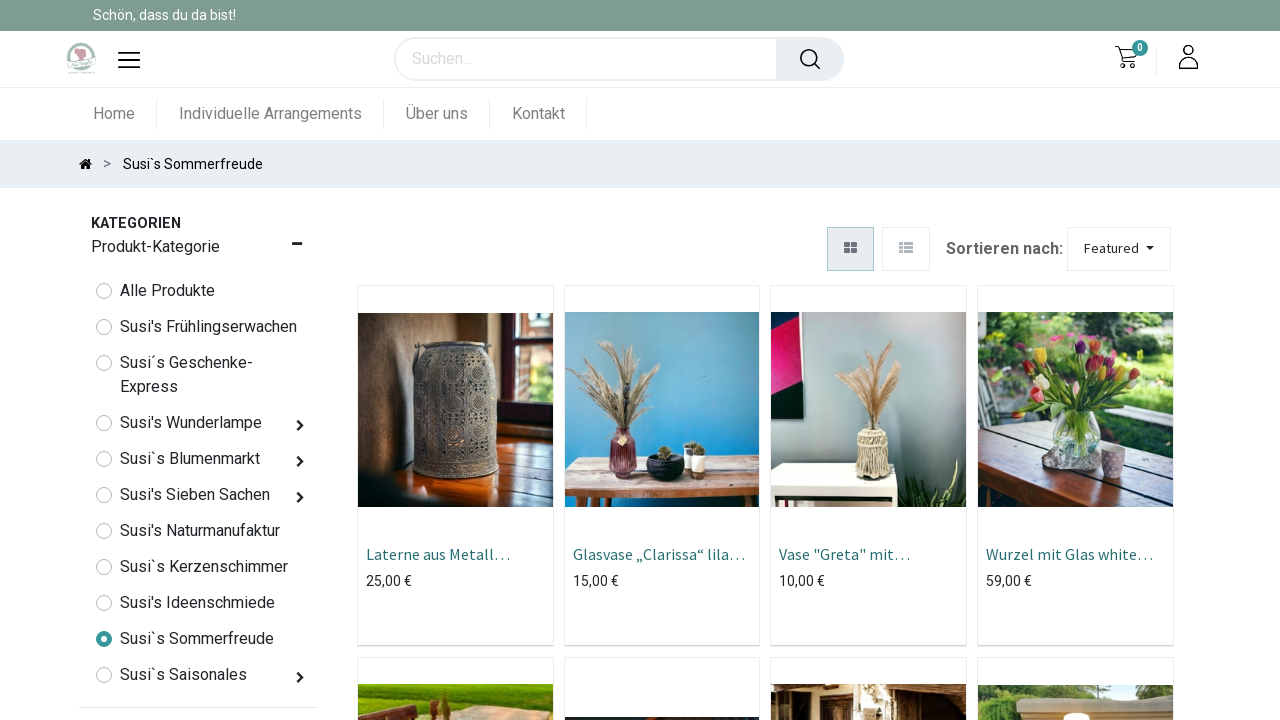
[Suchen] (810, 59)
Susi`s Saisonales (183, 674)
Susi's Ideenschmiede (197, 602)
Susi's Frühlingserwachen (208, 326)
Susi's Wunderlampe (191, 422)
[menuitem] (125, 113)
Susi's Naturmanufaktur (200, 530)
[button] (1119, 249)
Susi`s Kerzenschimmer (204, 566)
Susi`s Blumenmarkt (190, 458)
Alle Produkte (167, 290)
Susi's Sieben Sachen (195, 494)
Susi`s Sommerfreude (197, 638)
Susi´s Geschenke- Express (186, 374)
